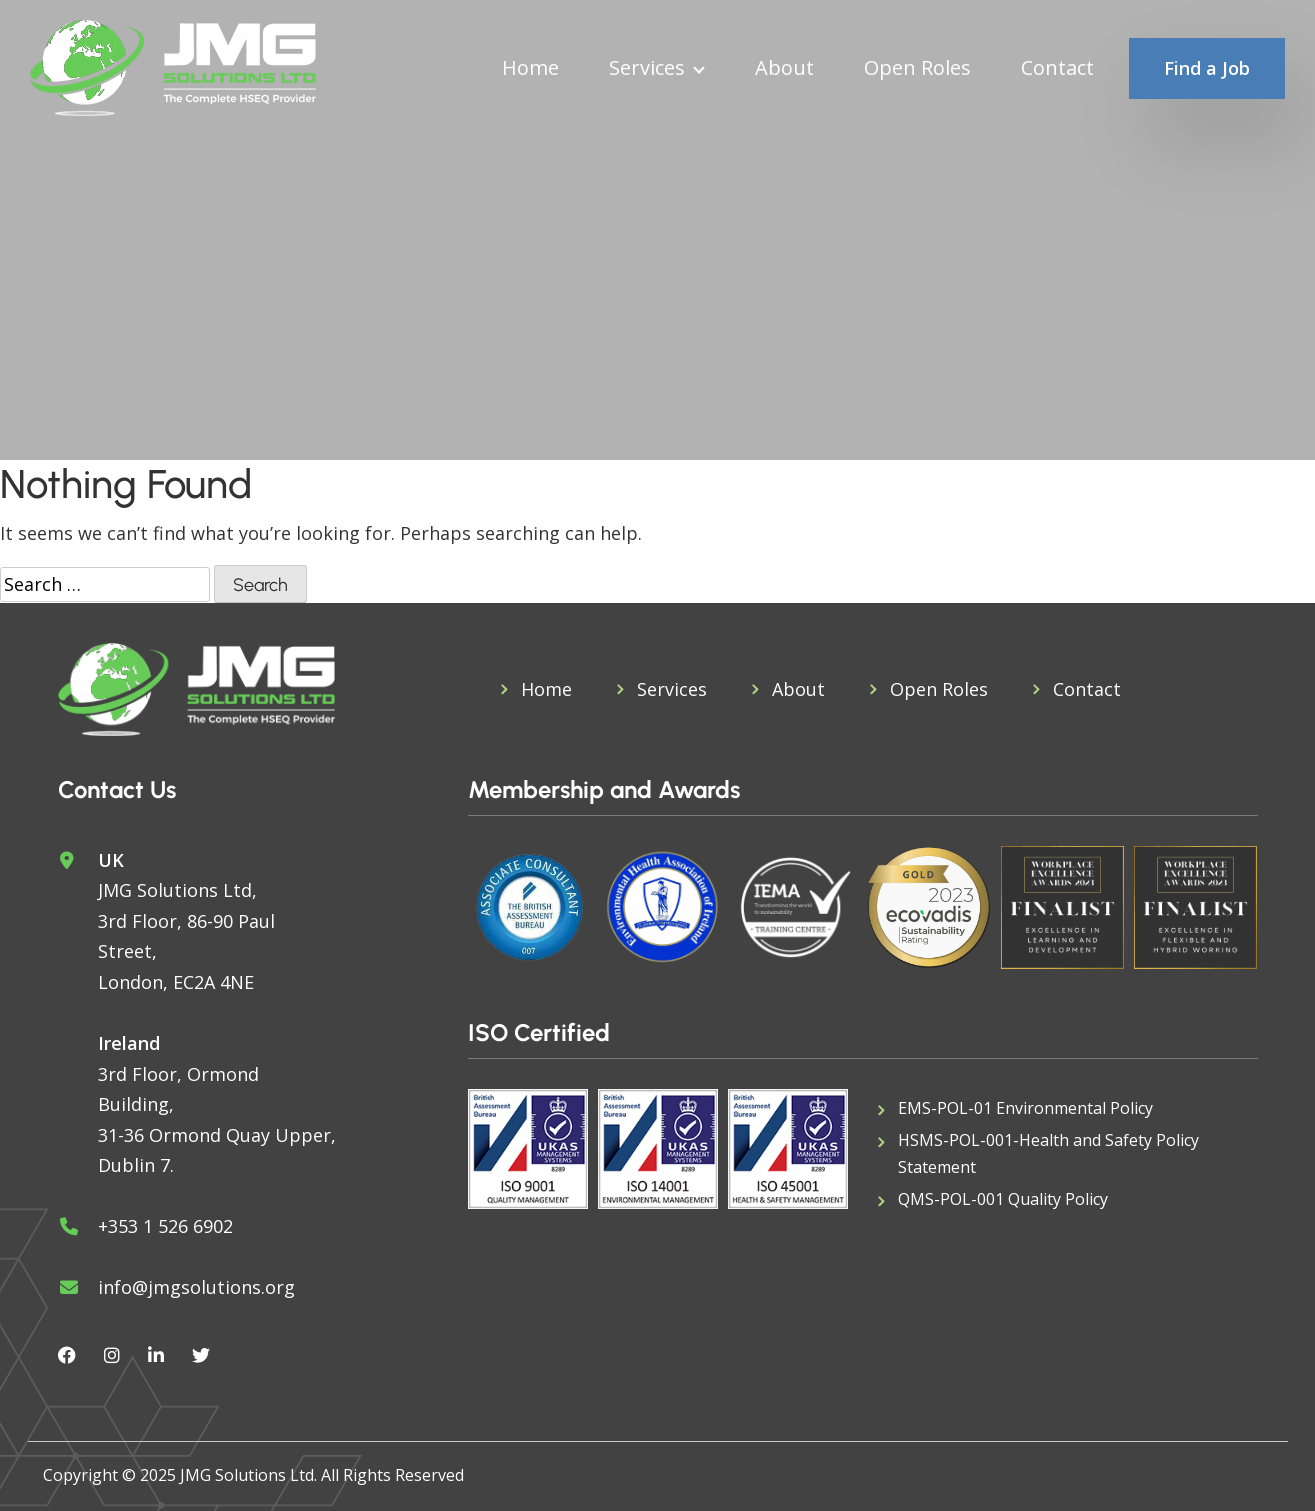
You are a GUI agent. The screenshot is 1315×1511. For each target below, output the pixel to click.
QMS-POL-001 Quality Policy (1003, 1199)
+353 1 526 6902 (165, 1226)
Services (647, 68)
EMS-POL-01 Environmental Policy (1025, 1108)
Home (530, 68)
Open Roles (917, 68)
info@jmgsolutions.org (196, 1287)
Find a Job (1207, 68)
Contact (1057, 68)
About (784, 68)
